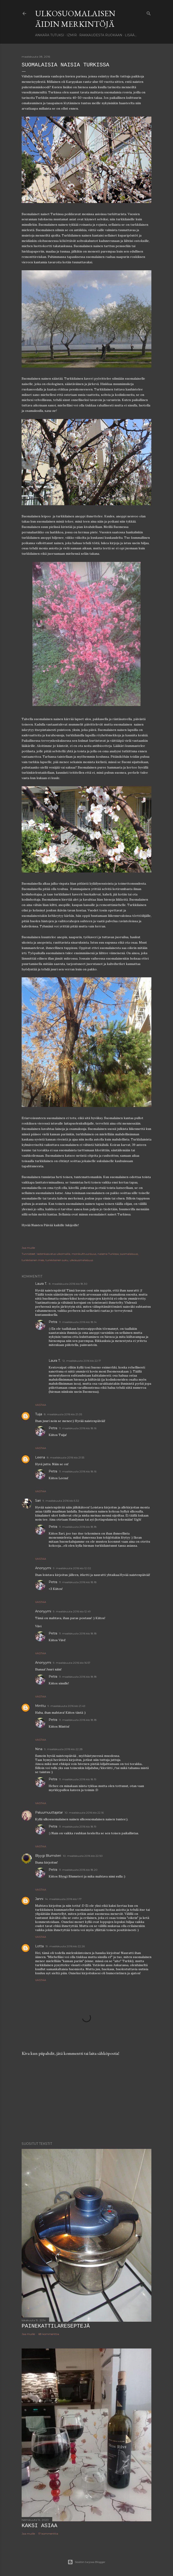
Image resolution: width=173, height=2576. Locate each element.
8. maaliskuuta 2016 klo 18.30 (68, 1283)
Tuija (38, 1414)
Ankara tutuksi (49, 35)
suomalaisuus (129, 1253)
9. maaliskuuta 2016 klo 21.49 (66, 1706)
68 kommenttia (48, 2334)
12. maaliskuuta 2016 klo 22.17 (81, 1360)
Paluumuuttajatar (49, 1812)
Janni (39, 1899)
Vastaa (40, 1404)
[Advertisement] (86, 2098)
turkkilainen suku (57, 1260)
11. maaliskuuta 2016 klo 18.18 (78, 1526)
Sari (38, 1501)
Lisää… (131, 35)
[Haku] (148, 12)
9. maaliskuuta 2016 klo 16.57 (71, 1662)
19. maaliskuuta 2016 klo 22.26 (65, 1946)
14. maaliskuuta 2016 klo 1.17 (63, 1899)
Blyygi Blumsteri (48, 1856)
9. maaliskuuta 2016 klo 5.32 (61, 1500)
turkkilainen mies (33, 1260)
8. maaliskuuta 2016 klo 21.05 (63, 1414)
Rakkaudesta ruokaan (100, 35)
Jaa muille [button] (28, 1247)
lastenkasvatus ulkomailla (53, 1253)
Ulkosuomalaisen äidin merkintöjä (75, 18)
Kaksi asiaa (39, 2526)
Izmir (72, 35)
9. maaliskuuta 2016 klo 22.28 (63, 1749)
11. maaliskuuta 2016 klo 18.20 (78, 1869)
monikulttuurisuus (84, 1253)
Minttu (40, 1706)
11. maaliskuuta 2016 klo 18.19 (77, 1779)
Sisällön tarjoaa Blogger (86, 2562)
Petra (53, 1322)
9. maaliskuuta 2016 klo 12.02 (72, 1568)
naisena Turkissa (108, 1253)
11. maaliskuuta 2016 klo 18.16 (77, 1428)
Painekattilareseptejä (56, 2326)
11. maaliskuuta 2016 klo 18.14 (78, 1322)
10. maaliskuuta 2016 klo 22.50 (83, 1855)
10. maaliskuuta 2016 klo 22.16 (84, 1812)
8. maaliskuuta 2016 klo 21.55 (65, 1457)
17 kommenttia (48, 2533)
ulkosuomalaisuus (81, 1260)
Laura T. (41, 1284)
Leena (40, 1457)
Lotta (39, 1946)
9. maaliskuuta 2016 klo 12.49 (72, 1611)
